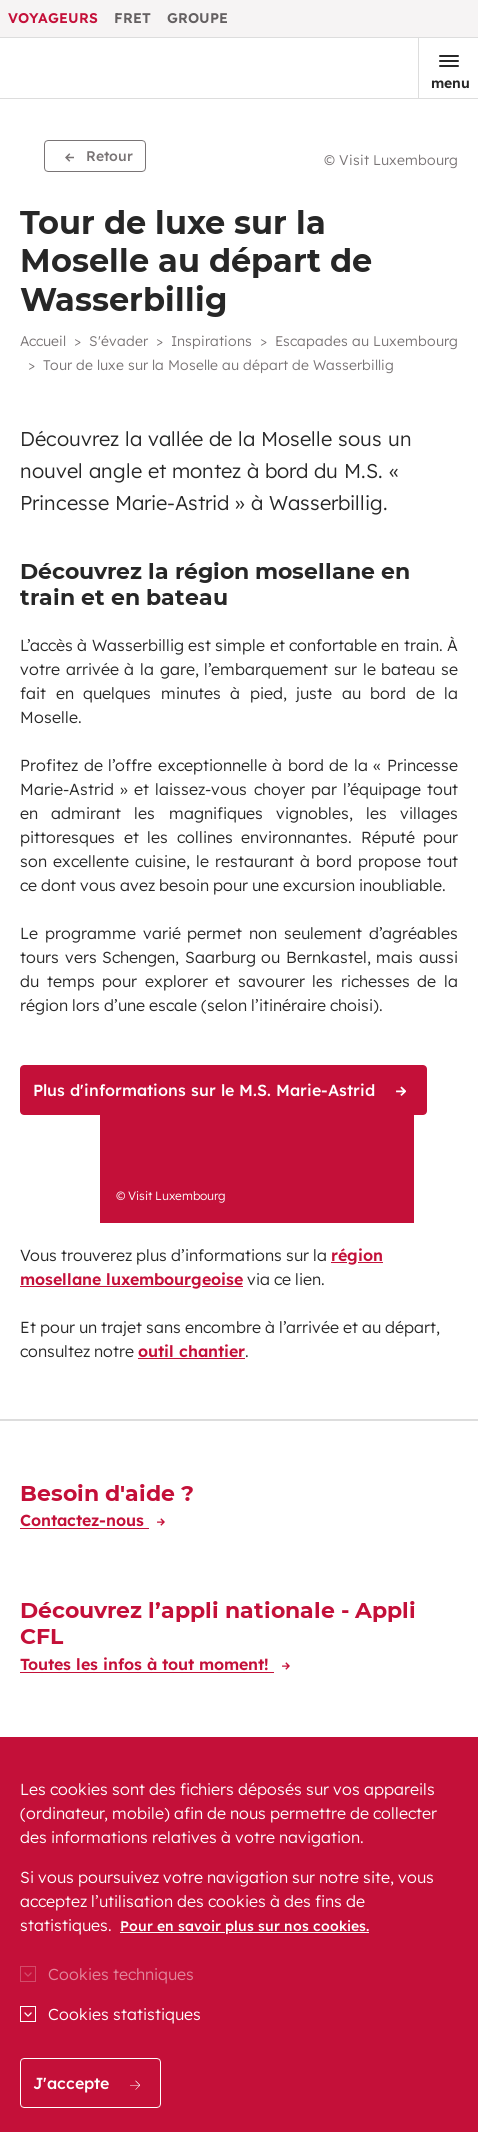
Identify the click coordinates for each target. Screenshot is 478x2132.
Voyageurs (53, 18)
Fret (132, 18)
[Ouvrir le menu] (448, 68)
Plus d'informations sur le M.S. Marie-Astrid (219, 1090)
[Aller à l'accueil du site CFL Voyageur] (83, 68)
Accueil (43, 341)
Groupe (197, 18)
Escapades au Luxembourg (366, 341)
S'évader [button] (118, 341)
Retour (99, 156)
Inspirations (211, 341)
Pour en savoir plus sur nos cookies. (244, 1926)
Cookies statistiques (124, 2014)
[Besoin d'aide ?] (107, 1510)
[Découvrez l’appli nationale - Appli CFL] (239, 1640)
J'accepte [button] (86, 2083)
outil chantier (191, 1351)
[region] (239, 1934)
